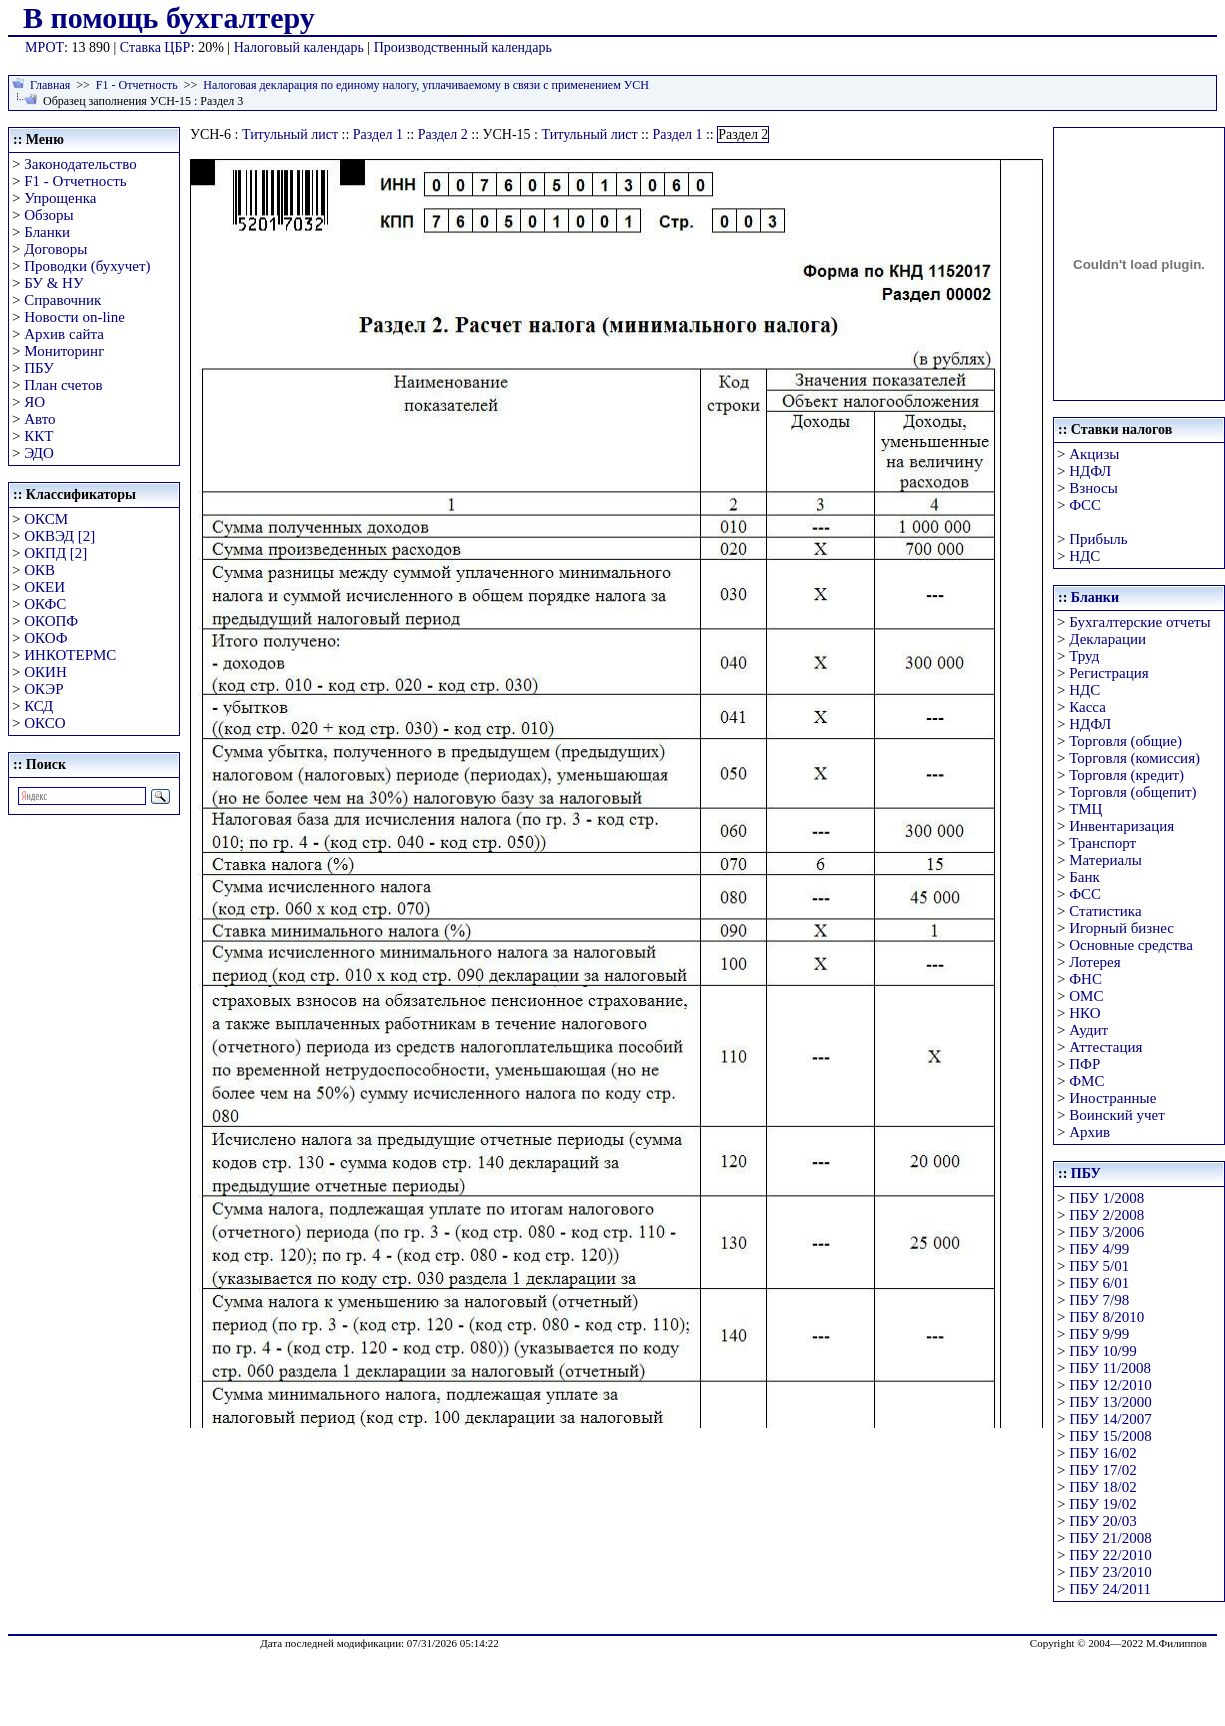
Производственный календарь (463, 47)
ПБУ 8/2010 (1106, 1317)
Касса (1087, 707)
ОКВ (39, 570)
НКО (1084, 1013)
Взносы (1093, 488)
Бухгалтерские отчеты (1139, 622)
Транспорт (1102, 843)
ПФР (1084, 1064)
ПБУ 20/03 (1102, 1521)
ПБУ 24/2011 (1110, 1589)
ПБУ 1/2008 (1106, 1198)
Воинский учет (1117, 1115)
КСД (38, 706)
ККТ (38, 436)
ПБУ (39, 368)
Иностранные (1112, 1098)
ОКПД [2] (55, 553)
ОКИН (45, 672)
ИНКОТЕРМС (70, 655)
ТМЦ (1085, 809)
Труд (1084, 656)
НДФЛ (1090, 471)
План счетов (63, 385)
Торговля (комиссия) (1134, 758)
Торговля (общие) (1125, 741)
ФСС (1085, 505)
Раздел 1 (378, 134)
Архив (1089, 1132)
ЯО (34, 402)
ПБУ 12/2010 (1110, 1385)
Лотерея (1094, 962)
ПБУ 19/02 (1102, 1504)
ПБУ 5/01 (1099, 1266)
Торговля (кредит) (1126, 775)
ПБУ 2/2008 (1106, 1215)
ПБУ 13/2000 (1110, 1402)
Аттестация (1105, 1047)
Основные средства (1131, 945)
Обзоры (48, 215)
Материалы (1105, 860)
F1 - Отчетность (137, 85)
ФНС (1085, 979)
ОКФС (45, 604)
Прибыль (1098, 539)
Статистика (1105, 911)
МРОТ (44, 47)
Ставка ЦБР (155, 47)
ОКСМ (46, 519)
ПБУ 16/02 (1102, 1453)
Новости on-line (74, 317)
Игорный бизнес (1121, 928)
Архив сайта (64, 334)
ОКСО (44, 723)
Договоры (55, 249)
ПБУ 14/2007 (1110, 1419)
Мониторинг (64, 351)
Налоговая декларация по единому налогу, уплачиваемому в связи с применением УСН (426, 85)
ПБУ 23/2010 (1110, 1572)
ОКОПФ (51, 621)
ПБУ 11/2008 (1110, 1368)
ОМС (1086, 996)
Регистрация (1109, 673)
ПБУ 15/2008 (1110, 1436)
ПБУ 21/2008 (1110, 1538)
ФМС (1086, 1081)
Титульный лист (290, 134)
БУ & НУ (53, 283)
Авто (39, 419)
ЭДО (39, 453)
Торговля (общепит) (1132, 792)
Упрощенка (60, 198)
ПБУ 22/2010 (1110, 1555)
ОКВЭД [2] (59, 536)
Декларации (1107, 639)
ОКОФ (45, 638)
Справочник (62, 300)
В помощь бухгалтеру (169, 17)
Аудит (1088, 1030)
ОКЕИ (44, 587)
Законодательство (80, 164)
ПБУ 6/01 (1099, 1283)
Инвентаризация (1121, 826)
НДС (1084, 556)
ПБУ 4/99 (1099, 1249)
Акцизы (1094, 454)
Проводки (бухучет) (87, 266)
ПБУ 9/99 (1099, 1334)
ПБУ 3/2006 (1106, 1232)
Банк (1084, 877)
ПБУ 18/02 (1102, 1487)
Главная (50, 85)
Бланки (47, 232)
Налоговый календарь (299, 47)
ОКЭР (43, 689)
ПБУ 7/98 (1099, 1300)
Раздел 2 (443, 134)
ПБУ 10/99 (1102, 1351)
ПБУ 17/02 (1102, 1470)
